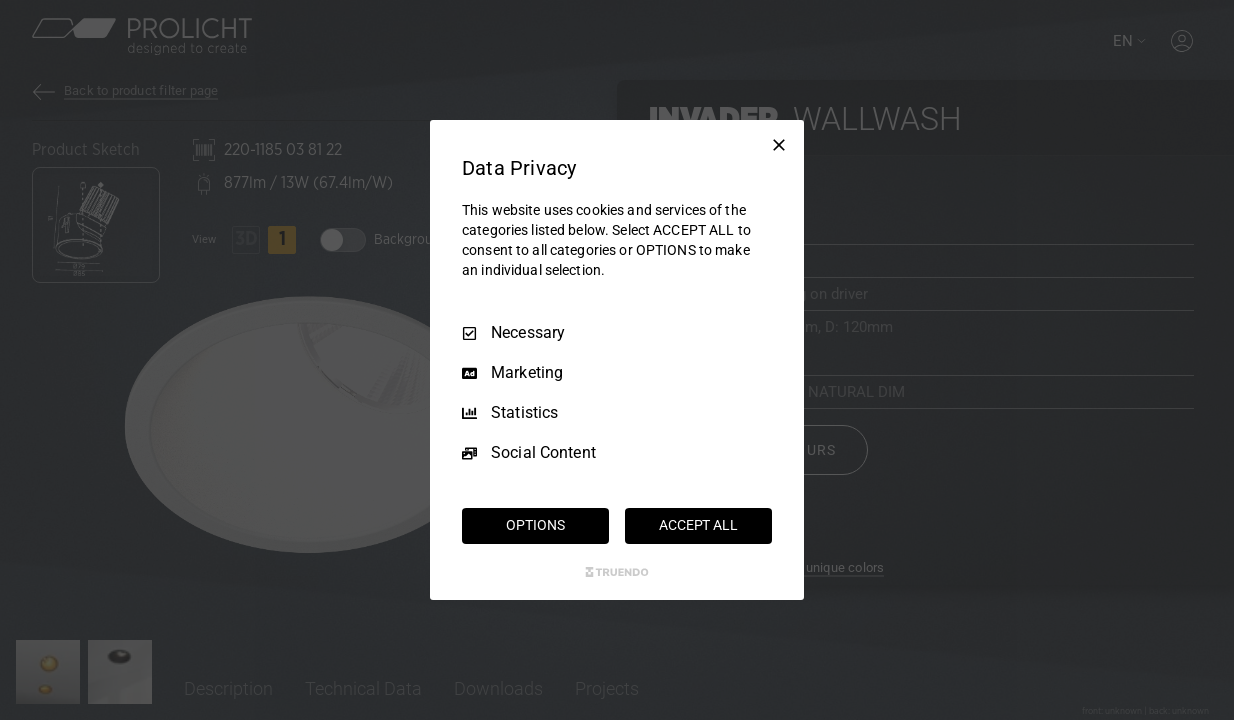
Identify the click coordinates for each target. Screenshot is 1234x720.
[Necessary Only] (779, 145)
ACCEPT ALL (698, 525)
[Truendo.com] (617, 572)
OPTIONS (535, 525)
